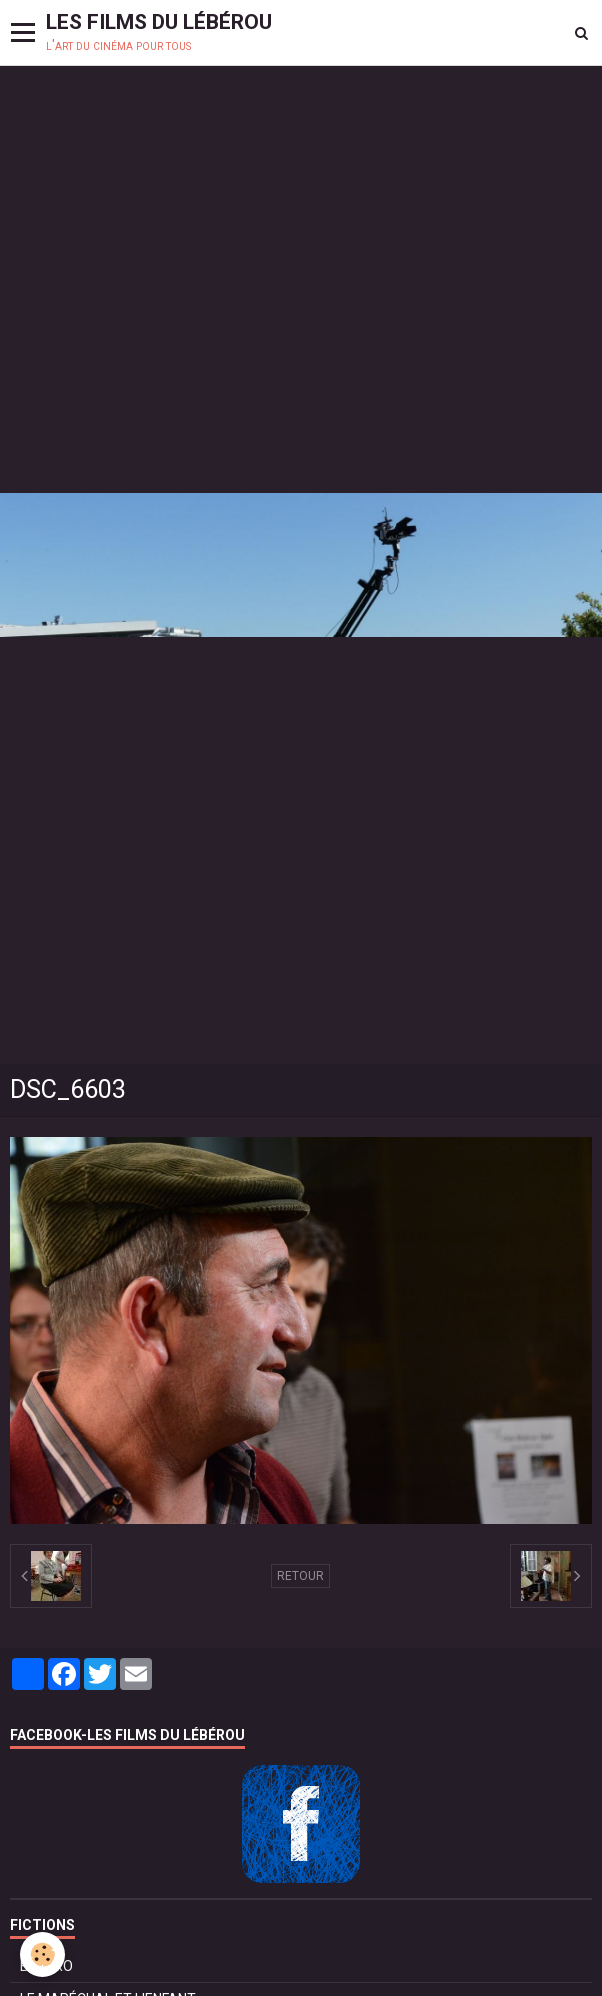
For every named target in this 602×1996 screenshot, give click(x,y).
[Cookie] (42, 1954)
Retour (300, 1576)
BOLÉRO (46, 1966)
